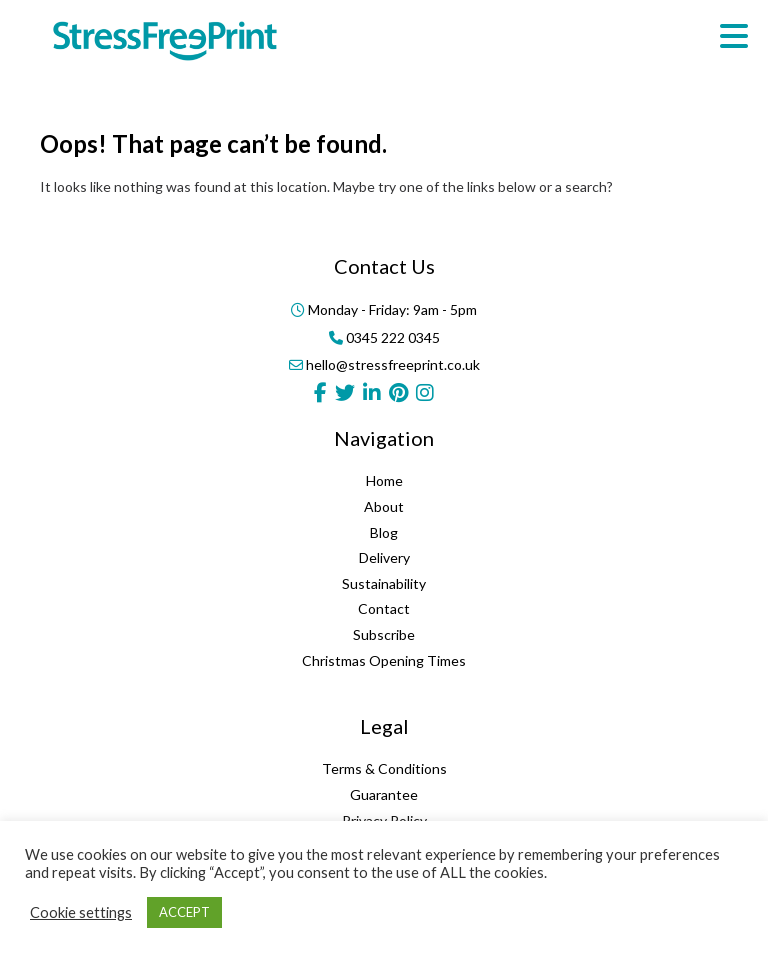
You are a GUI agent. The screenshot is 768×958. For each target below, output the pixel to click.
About (384, 506)
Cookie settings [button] (81, 912)
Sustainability (384, 583)
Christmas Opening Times (384, 660)
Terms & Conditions (384, 768)
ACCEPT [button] (184, 912)
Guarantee (384, 794)
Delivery (384, 557)
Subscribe (384, 634)
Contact (384, 608)
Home (384, 480)
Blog (384, 532)
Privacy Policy (384, 820)
